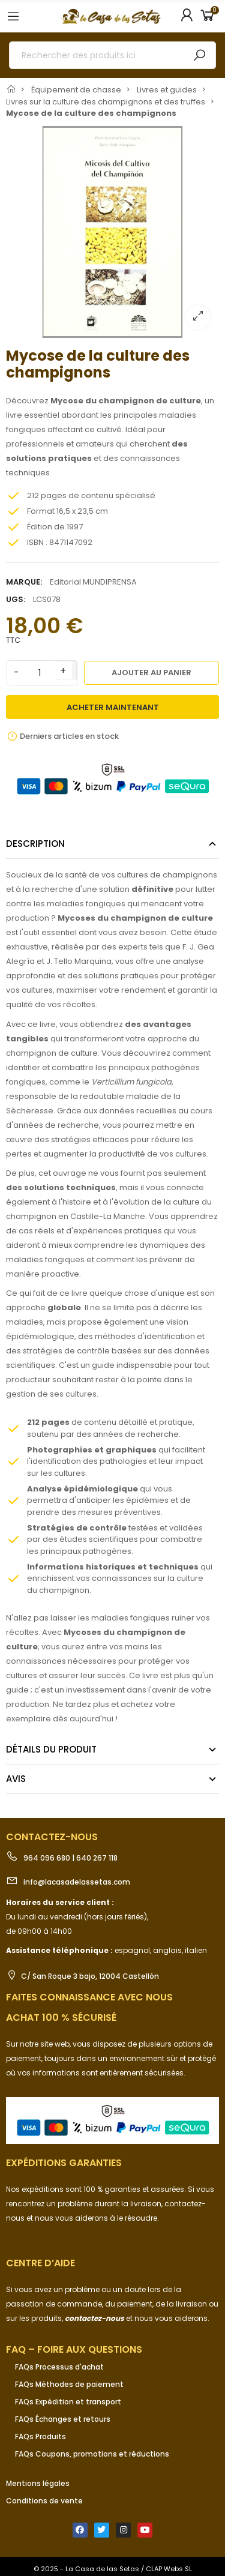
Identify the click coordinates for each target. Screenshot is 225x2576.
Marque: (24, 582)
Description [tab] (35, 843)
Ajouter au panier (151, 672)
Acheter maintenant (113, 707)
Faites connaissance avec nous (89, 1997)
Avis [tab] (16, 1778)
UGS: (15, 599)
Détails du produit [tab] (51, 1749)
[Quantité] (40, 673)
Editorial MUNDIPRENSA (93, 582)
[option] (112, 232)
